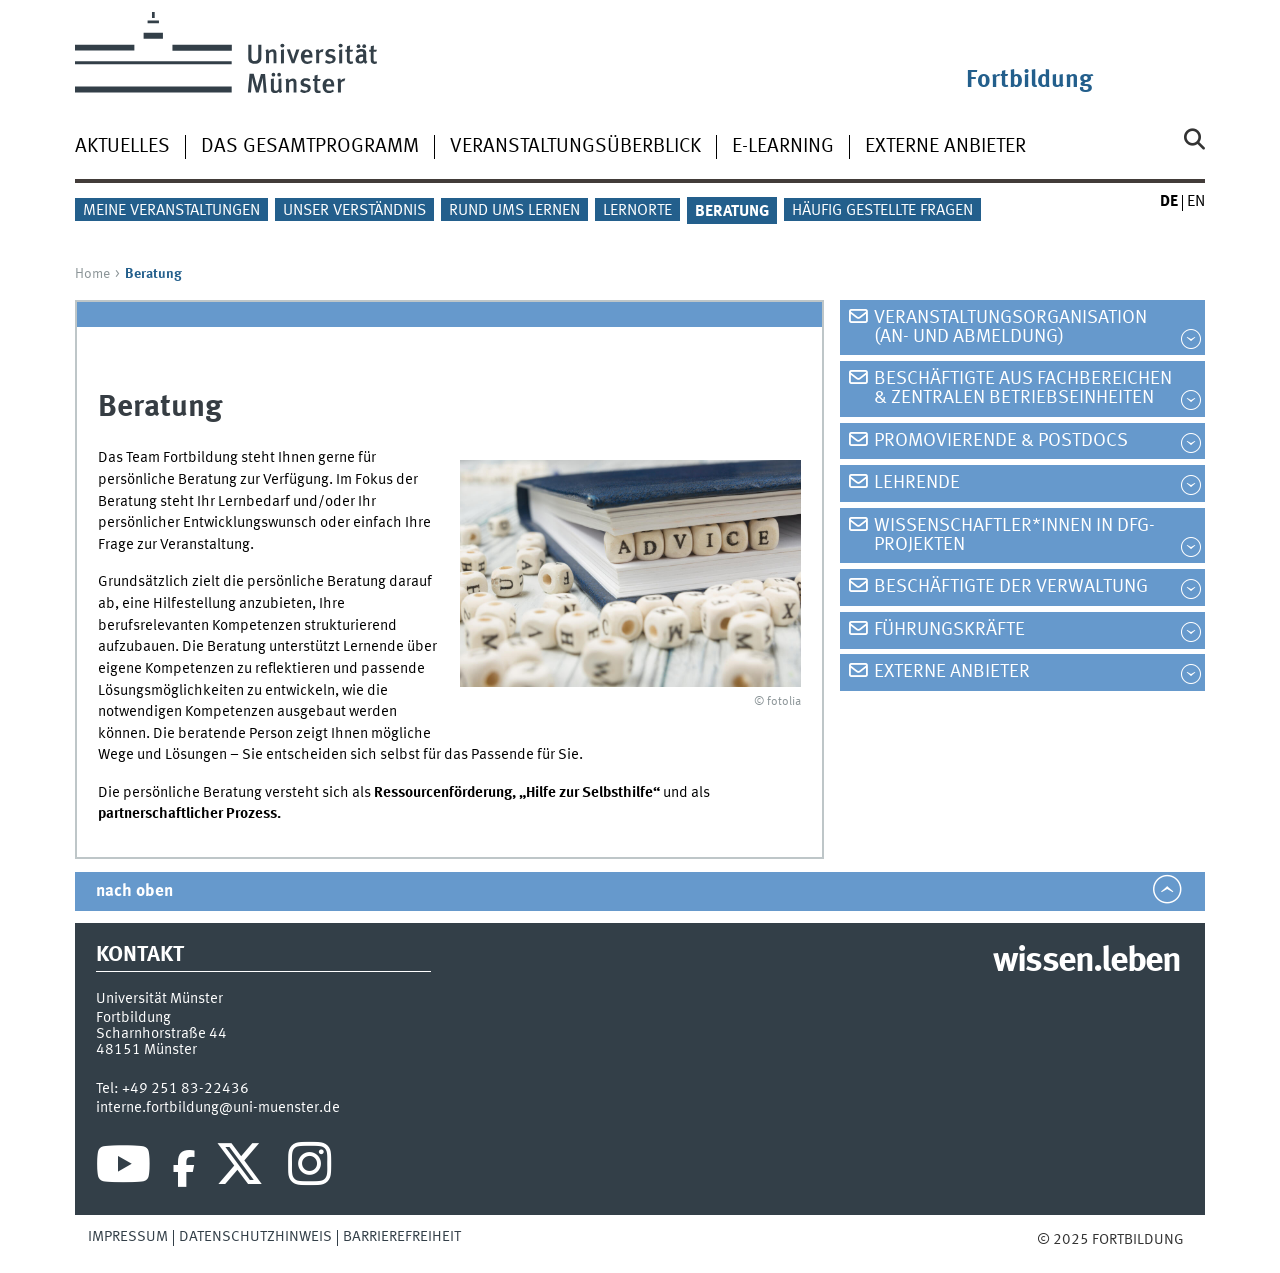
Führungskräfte (949, 630)
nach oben (134, 891)
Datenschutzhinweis (255, 1237)
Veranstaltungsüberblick (575, 147)
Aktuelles (122, 147)
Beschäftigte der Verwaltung (1011, 587)
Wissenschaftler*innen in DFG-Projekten (1014, 535)
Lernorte (637, 211)
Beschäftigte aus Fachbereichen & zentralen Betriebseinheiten (1023, 388)
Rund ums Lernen (514, 211)
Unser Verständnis (354, 211)
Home (92, 274)
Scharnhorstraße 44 (161, 1034)
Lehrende (917, 483)
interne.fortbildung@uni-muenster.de (218, 1108)
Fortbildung (1029, 80)
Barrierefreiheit (402, 1237)
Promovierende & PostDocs (1001, 441)
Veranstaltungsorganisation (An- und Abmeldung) (1010, 327)
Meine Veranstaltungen (171, 211)
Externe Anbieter (945, 147)
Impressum (128, 1237)
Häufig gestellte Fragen (882, 211)
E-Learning (783, 147)
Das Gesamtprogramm (310, 147)
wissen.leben (1086, 962)
